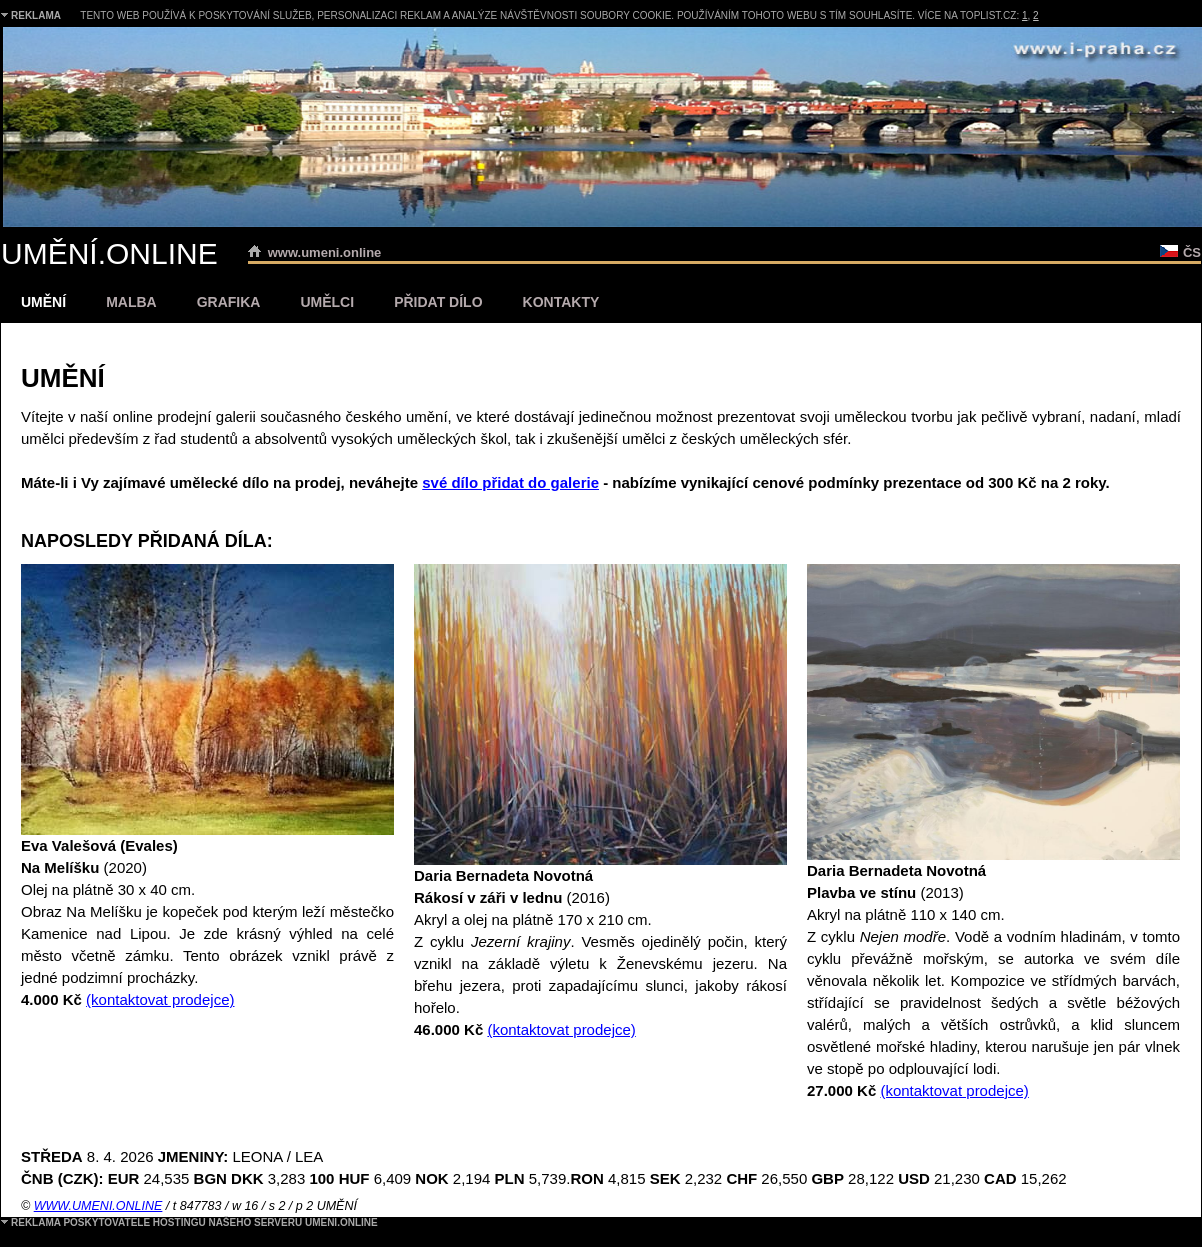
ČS (1192, 252)
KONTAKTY (561, 302)
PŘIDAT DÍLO (438, 302)
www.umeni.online (325, 252)
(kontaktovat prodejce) (160, 999)
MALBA (131, 302)
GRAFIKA (229, 302)
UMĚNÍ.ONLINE (109, 253)
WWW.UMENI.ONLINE (98, 1206)
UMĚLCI (327, 302)
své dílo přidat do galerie (510, 482)
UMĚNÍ (43, 302)
